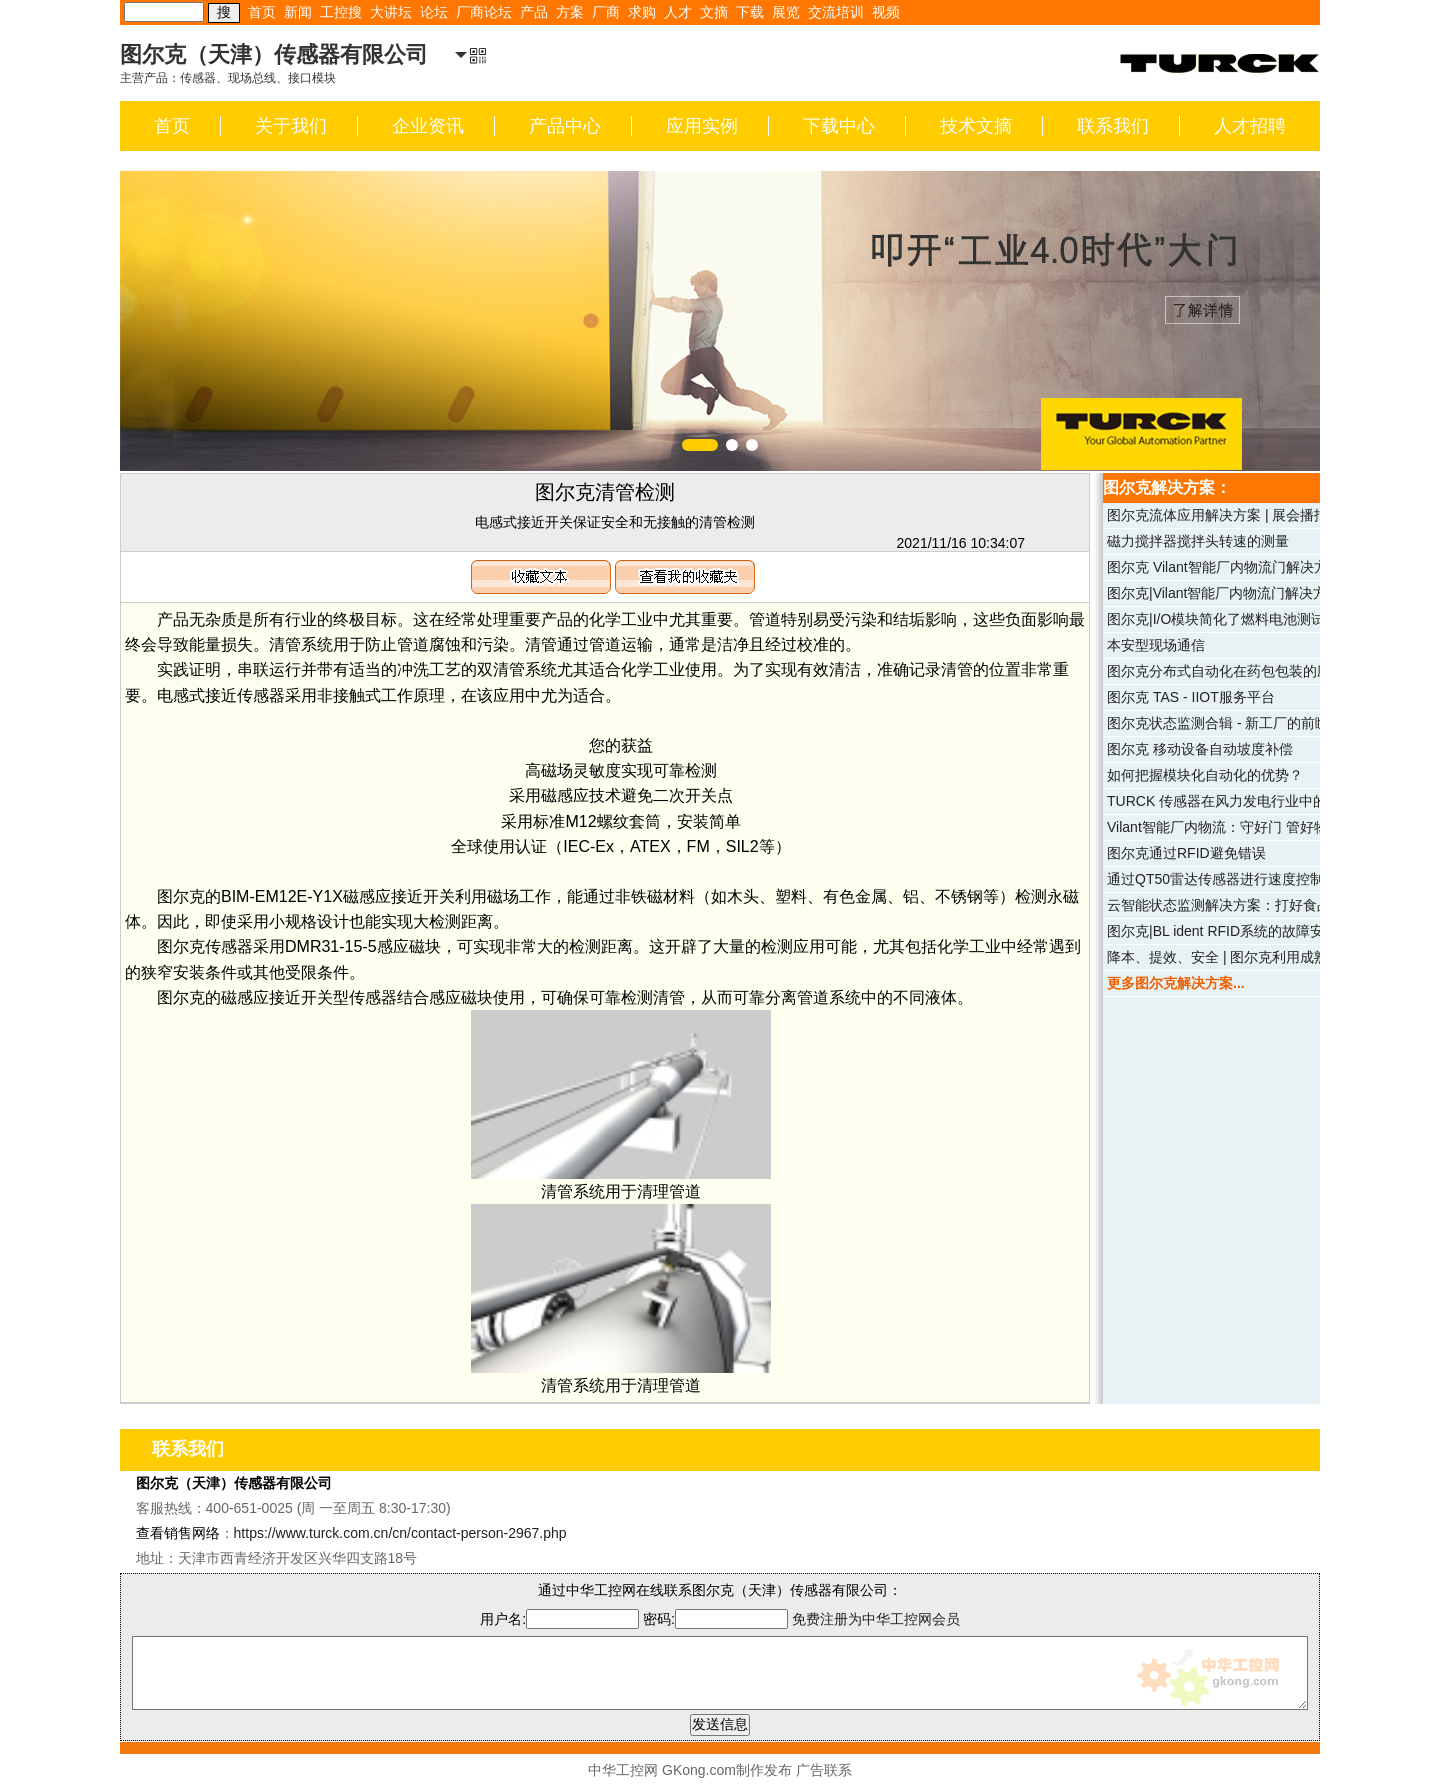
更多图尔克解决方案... (1176, 983)
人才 (678, 12)
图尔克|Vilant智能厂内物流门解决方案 (1224, 593)
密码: (717, 1619)
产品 (534, 12)
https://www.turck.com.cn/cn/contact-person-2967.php (400, 1533)
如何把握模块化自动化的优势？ (1205, 775)
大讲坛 (391, 12)
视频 (886, 12)
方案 (570, 12)
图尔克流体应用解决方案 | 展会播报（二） (1238, 515)
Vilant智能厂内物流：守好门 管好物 (1217, 827)
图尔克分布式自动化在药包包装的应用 (1226, 671)
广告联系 (824, 1770)
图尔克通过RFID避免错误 (1186, 853)
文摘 (714, 12)
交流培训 (836, 12)
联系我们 (1113, 126)
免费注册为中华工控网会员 (876, 1619)
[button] (700, 445)
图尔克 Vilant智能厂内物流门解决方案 (1224, 567)
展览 (786, 12)
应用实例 (702, 126)
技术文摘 (976, 126)
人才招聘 (1250, 126)
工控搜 (341, 12)
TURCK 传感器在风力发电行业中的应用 (1231, 801)
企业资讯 (428, 126)
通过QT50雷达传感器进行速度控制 (1215, 879)
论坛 (434, 12)
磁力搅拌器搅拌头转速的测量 (1198, 541)
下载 (750, 12)
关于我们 (291, 126)
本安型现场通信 (1156, 645)
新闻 (298, 12)
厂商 (606, 12)
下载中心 (839, 126)
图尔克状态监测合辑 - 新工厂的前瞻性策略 (1239, 723)
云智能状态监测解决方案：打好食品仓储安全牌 (1254, 905)
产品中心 (565, 126)
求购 (642, 12)
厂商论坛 (484, 12)
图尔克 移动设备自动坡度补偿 (1200, 749)
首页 (262, 12)
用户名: (559, 1619)
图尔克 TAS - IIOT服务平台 (1191, 697)
